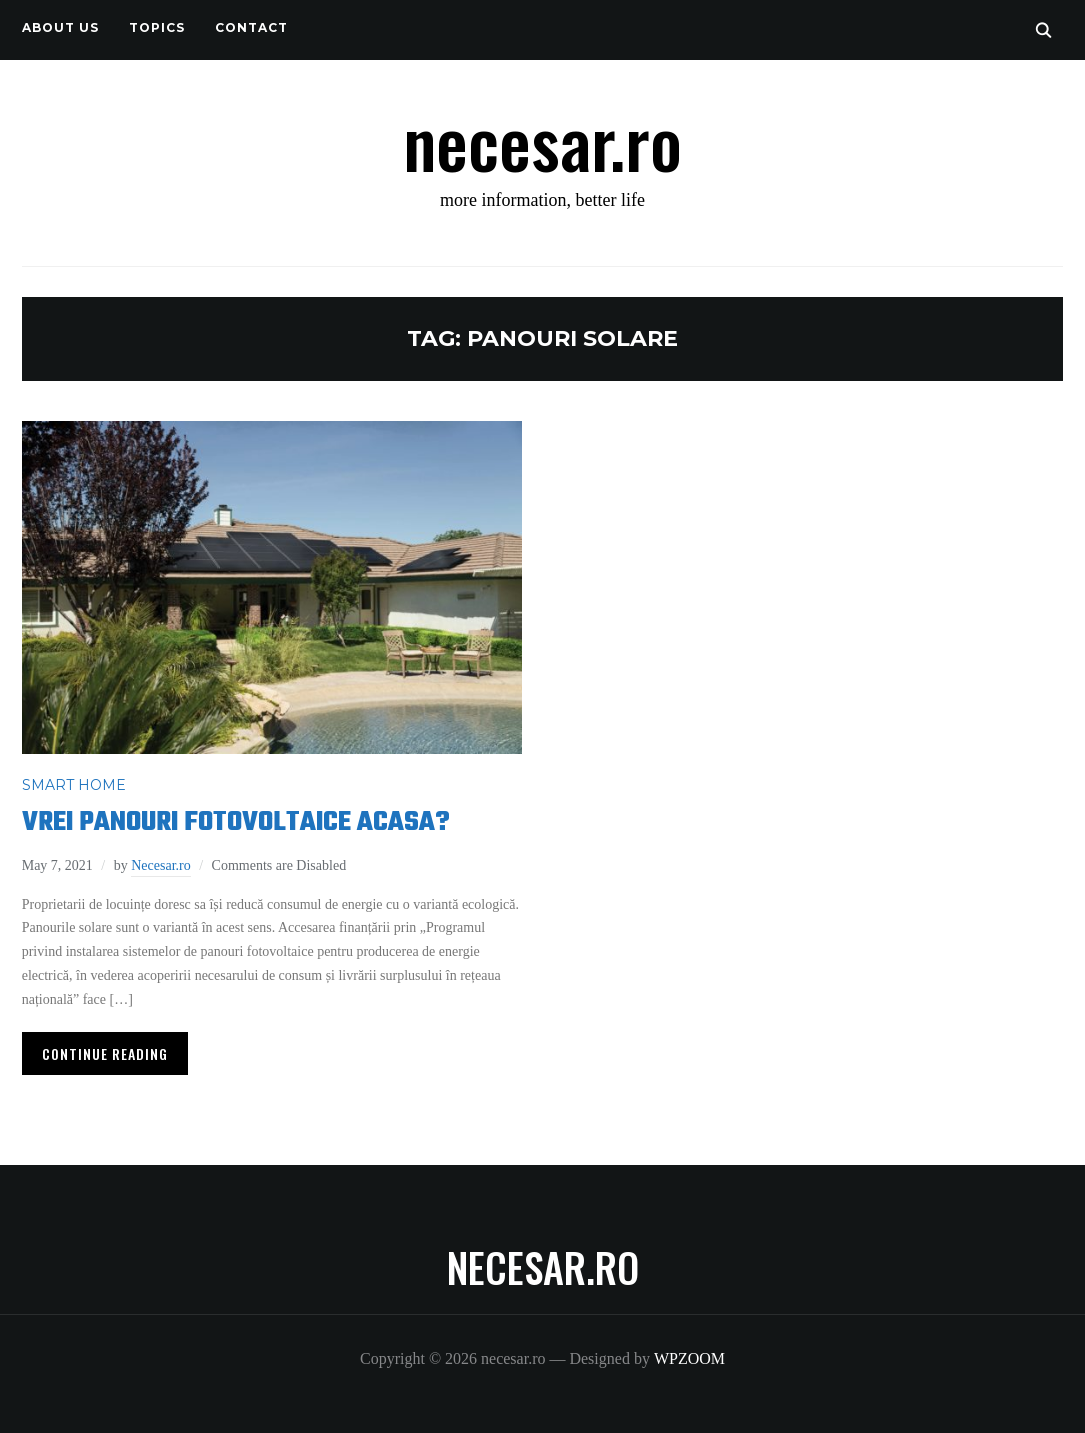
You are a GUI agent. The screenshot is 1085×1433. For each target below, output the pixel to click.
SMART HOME (74, 785)
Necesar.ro (160, 865)
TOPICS (157, 27)
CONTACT (251, 27)
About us (60, 27)
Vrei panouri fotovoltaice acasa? (236, 822)
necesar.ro (542, 140)
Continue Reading (105, 1053)
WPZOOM (689, 1358)
